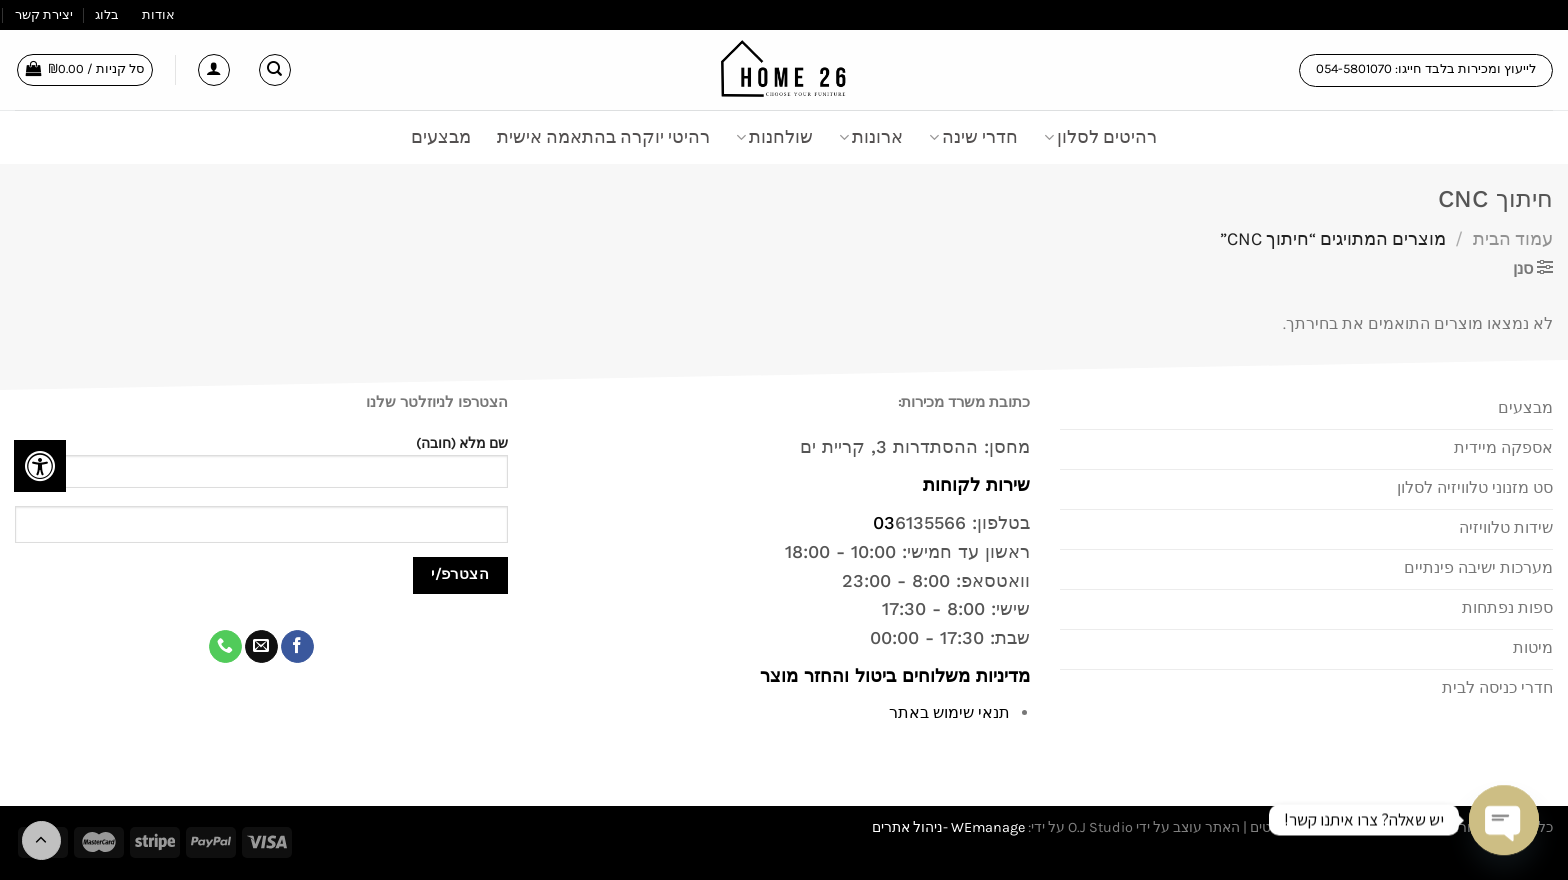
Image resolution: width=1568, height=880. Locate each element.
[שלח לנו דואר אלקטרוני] (261, 647)
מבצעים (441, 137)
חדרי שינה (973, 137)
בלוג (107, 14)
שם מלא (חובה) (261, 468)
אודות (158, 14)
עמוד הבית (1513, 239)
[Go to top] (41, 840)
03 (884, 522)
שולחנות (774, 137)
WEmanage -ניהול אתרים (948, 827)
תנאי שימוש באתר (949, 712)
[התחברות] (214, 70)
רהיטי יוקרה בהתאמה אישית (603, 137)
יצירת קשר (44, 14)
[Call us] (225, 647)
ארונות (871, 137)
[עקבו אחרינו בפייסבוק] (297, 647)
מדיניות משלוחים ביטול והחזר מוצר (892, 675)
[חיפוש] (275, 70)
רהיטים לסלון (1100, 137)
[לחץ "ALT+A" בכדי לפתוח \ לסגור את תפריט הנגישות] (40, 466)
